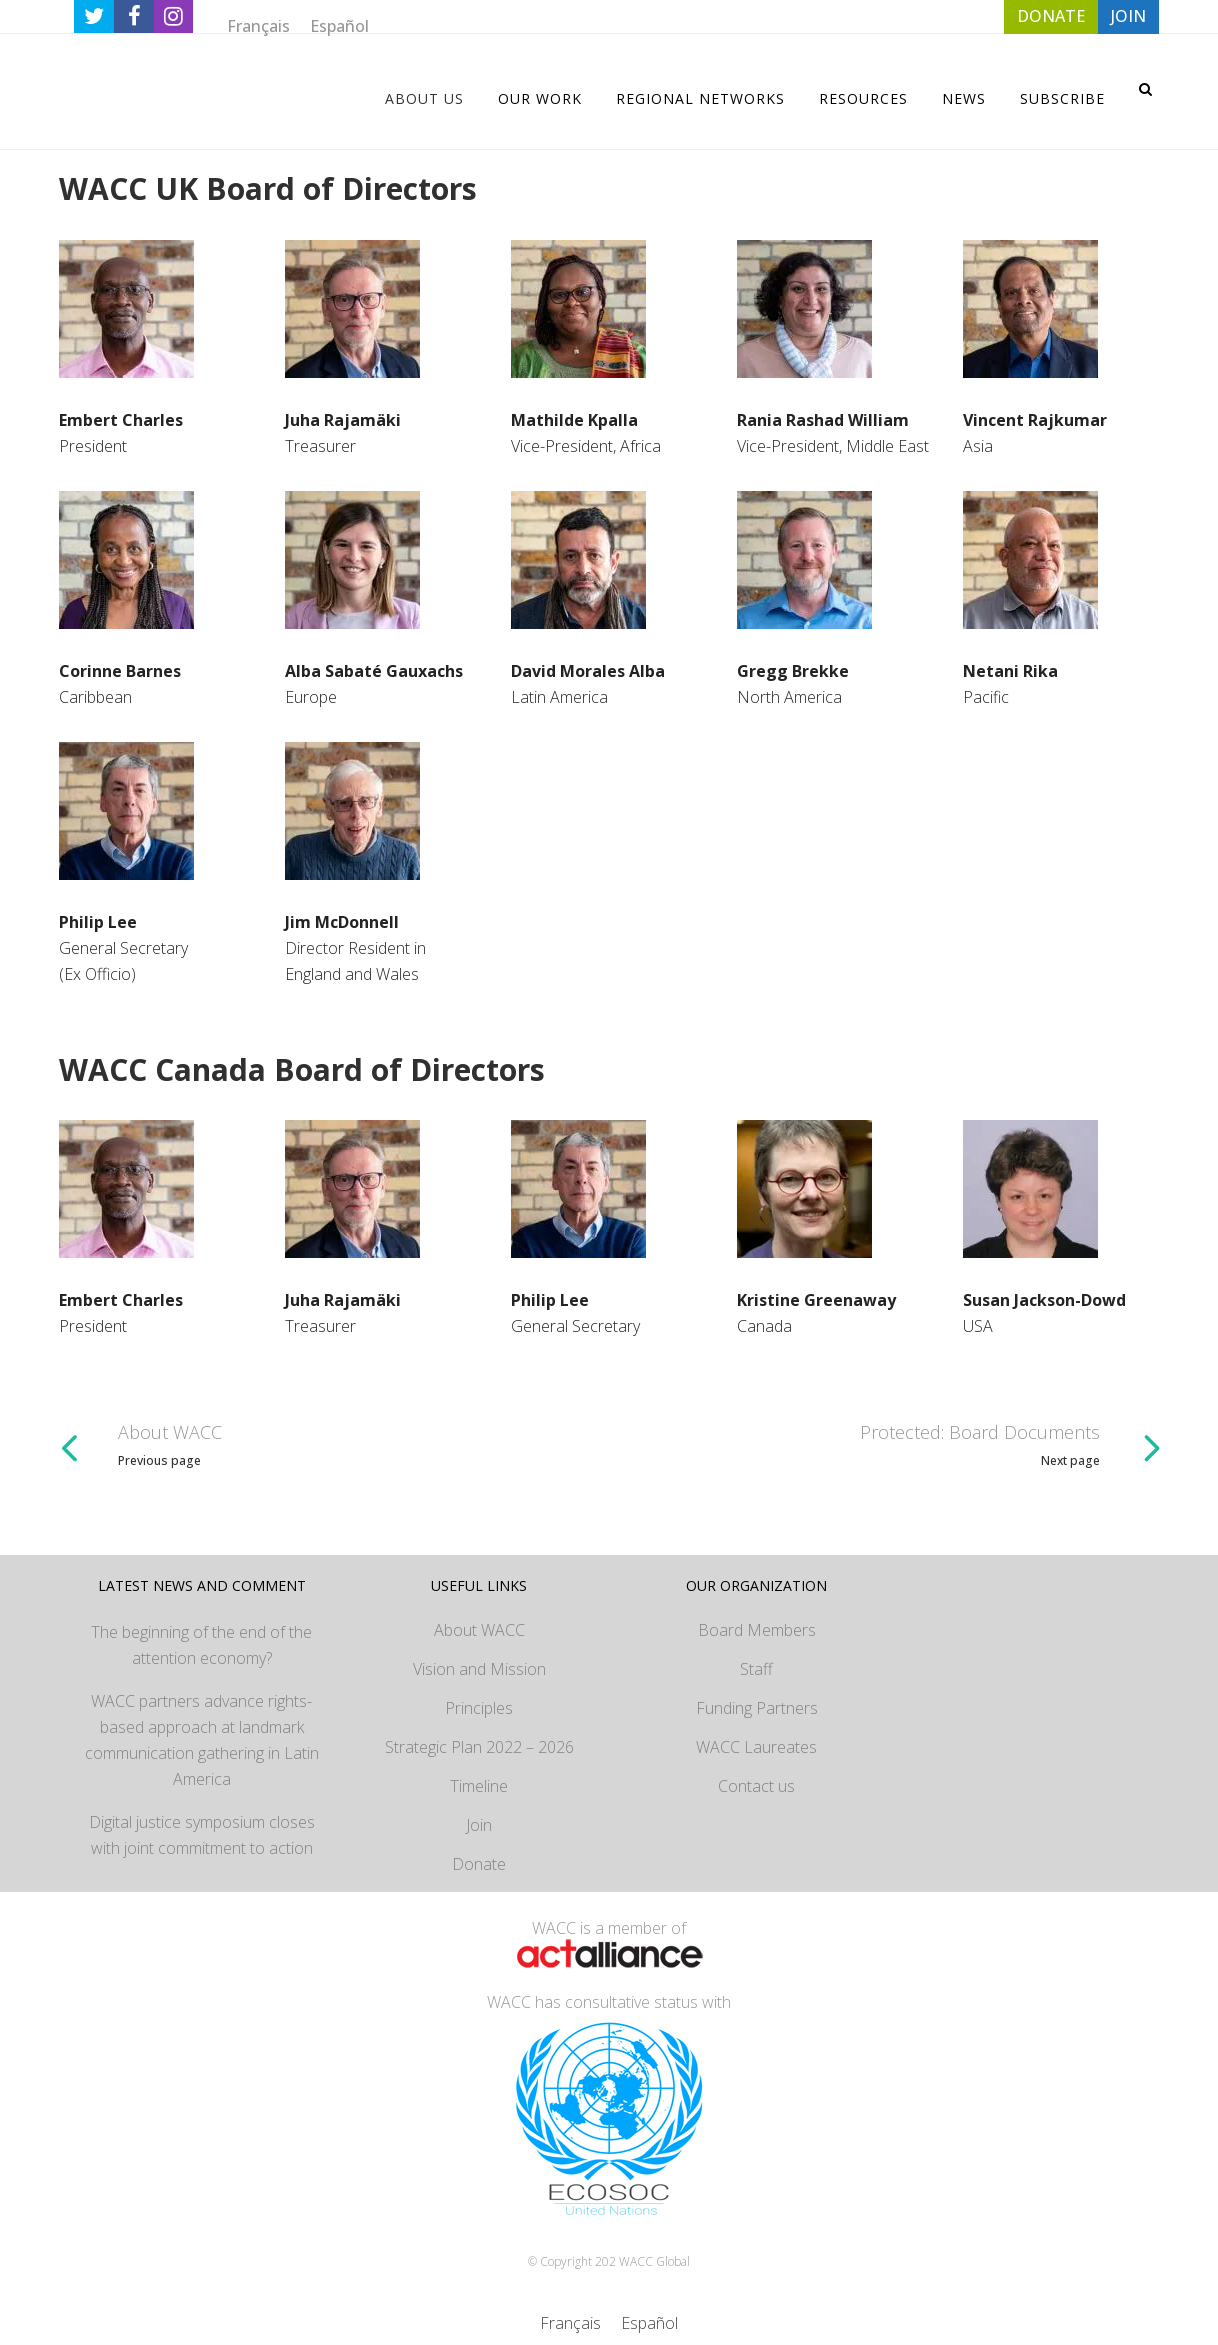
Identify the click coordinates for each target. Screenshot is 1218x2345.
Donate (479, 1864)
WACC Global (654, 2261)
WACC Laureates (756, 1747)
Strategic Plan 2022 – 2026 (479, 1747)
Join (479, 1825)
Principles (479, 1708)
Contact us (756, 1786)
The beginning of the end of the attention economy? (201, 1645)
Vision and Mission (479, 1669)
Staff (756, 1669)
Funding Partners (757, 1708)
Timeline (479, 1786)
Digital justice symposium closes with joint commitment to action (202, 1835)
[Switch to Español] (339, 25)
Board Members (757, 1630)
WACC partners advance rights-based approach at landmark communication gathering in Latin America (202, 1740)
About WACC (479, 1630)
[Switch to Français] (258, 25)
